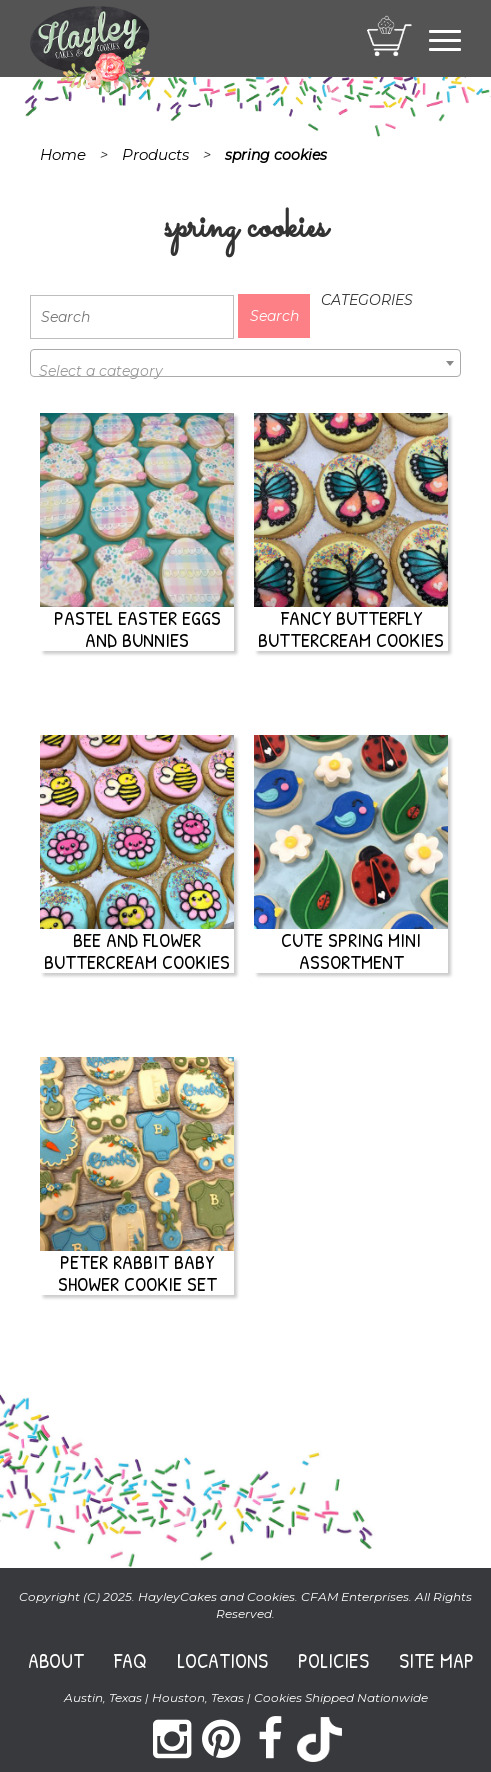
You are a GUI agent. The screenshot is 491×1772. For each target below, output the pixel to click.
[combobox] (245, 363)
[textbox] (245, 371)
